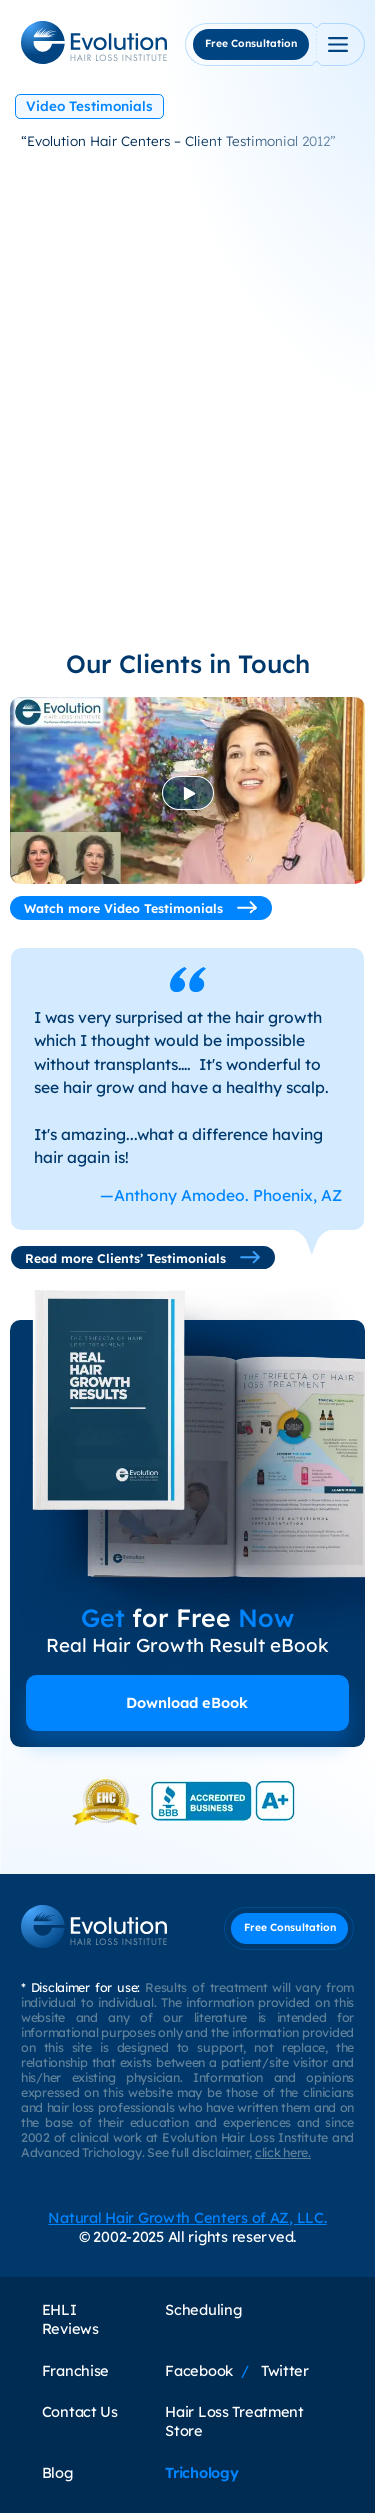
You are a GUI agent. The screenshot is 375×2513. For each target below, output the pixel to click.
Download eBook (187, 1702)
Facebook (199, 2370)
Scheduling (203, 2309)
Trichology (201, 2472)
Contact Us (80, 2411)
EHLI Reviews (70, 2319)
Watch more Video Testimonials (141, 907)
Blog (57, 2472)
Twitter (285, 2370)
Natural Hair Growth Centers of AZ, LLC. (187, 2217)
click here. (283, 2152)
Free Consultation (251, 43)
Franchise (75, 2370)
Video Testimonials (89, 105)
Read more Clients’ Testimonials (143, 1257)
